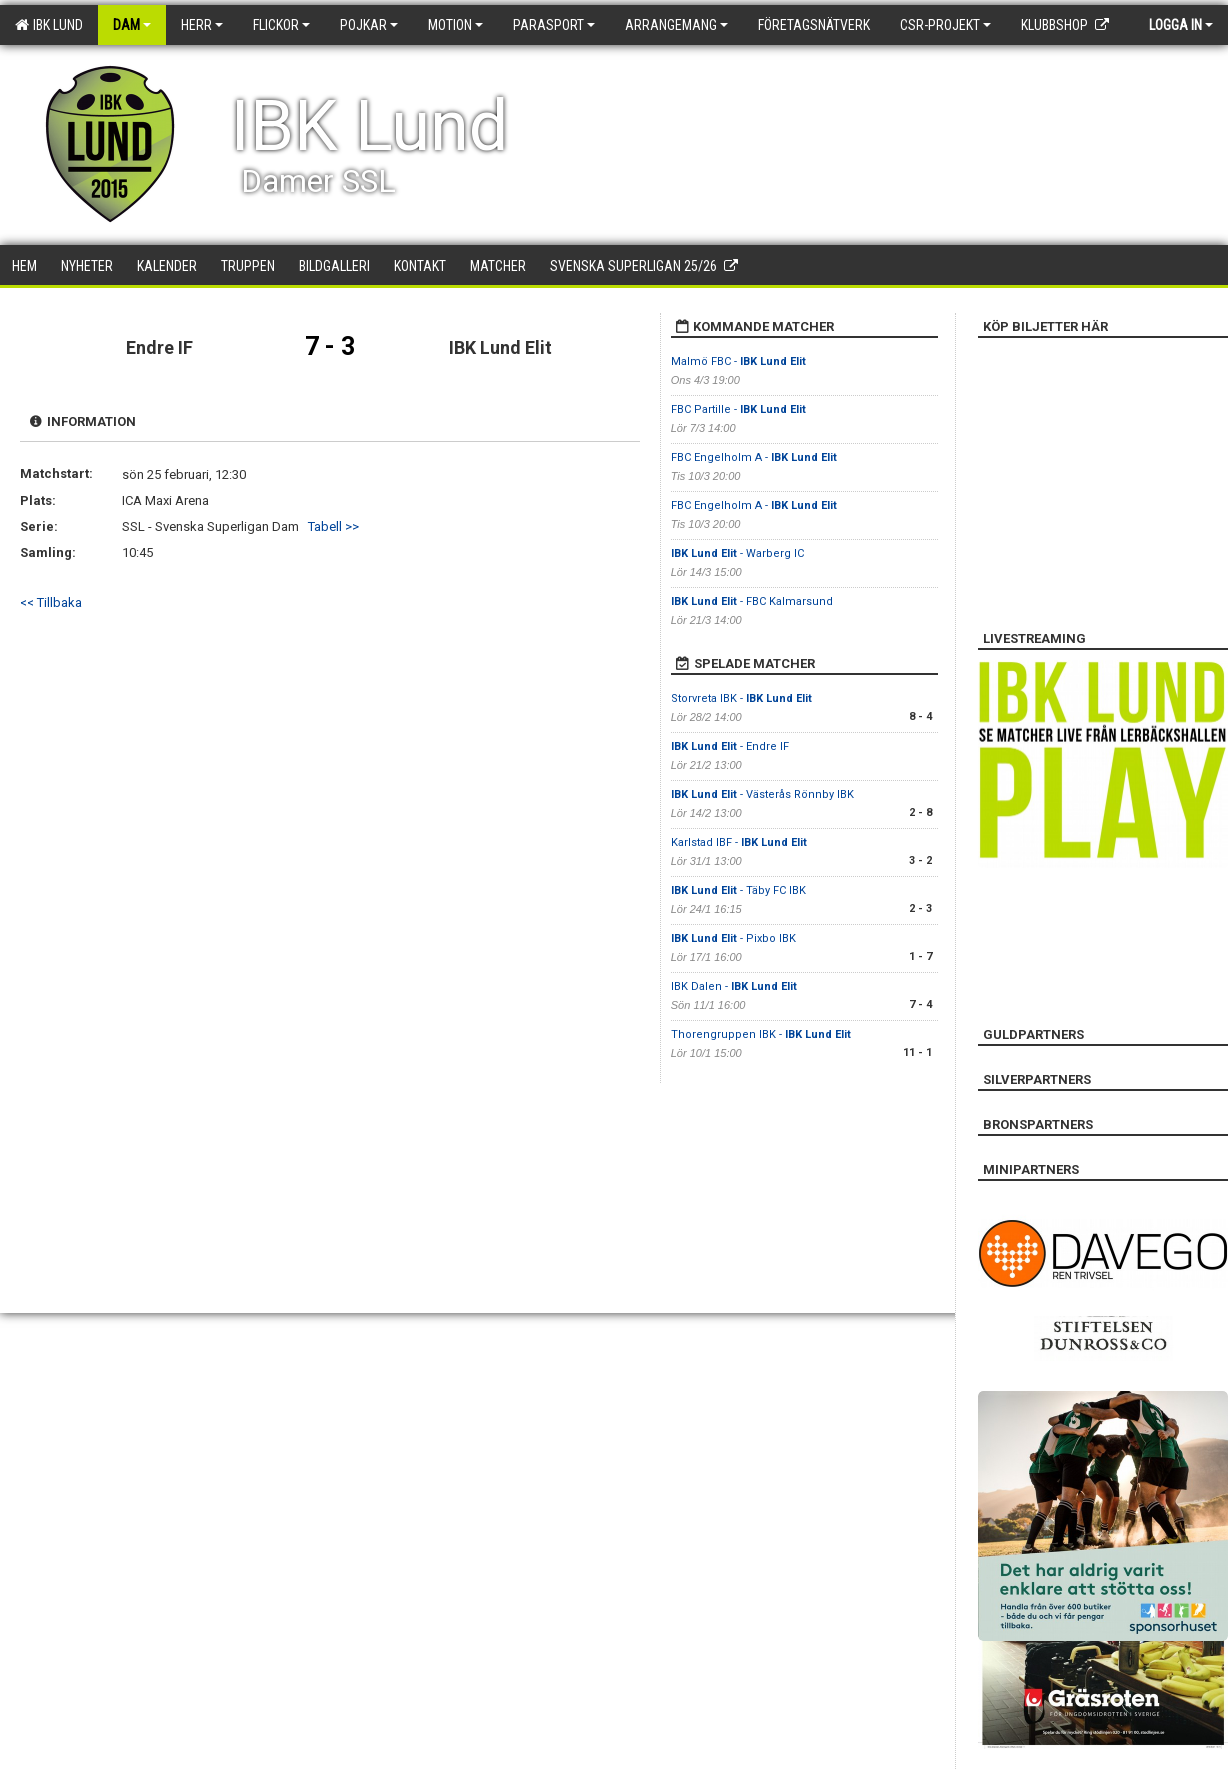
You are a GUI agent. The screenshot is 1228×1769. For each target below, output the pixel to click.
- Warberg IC (737, 553)
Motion (455, 25)
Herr (202, 25)
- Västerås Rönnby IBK (762, 794)
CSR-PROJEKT (945, 25)
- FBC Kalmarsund (752, 601)
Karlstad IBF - (739, 842)
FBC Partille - (738, 409)
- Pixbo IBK (733, 938)
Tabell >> (333, 526)
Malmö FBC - (738, 361)
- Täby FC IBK (738, 890)
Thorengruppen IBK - (761, 1034)
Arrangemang (676, 25)
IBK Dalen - (734, 986)
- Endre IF (730, 746)
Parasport (554, 25)
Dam (132, 25)
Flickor (281, 25)
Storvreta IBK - (741, 698)
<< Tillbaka (51, 602)
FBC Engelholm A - (754, 457)
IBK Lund (49, 25)
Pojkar (369, 25)
